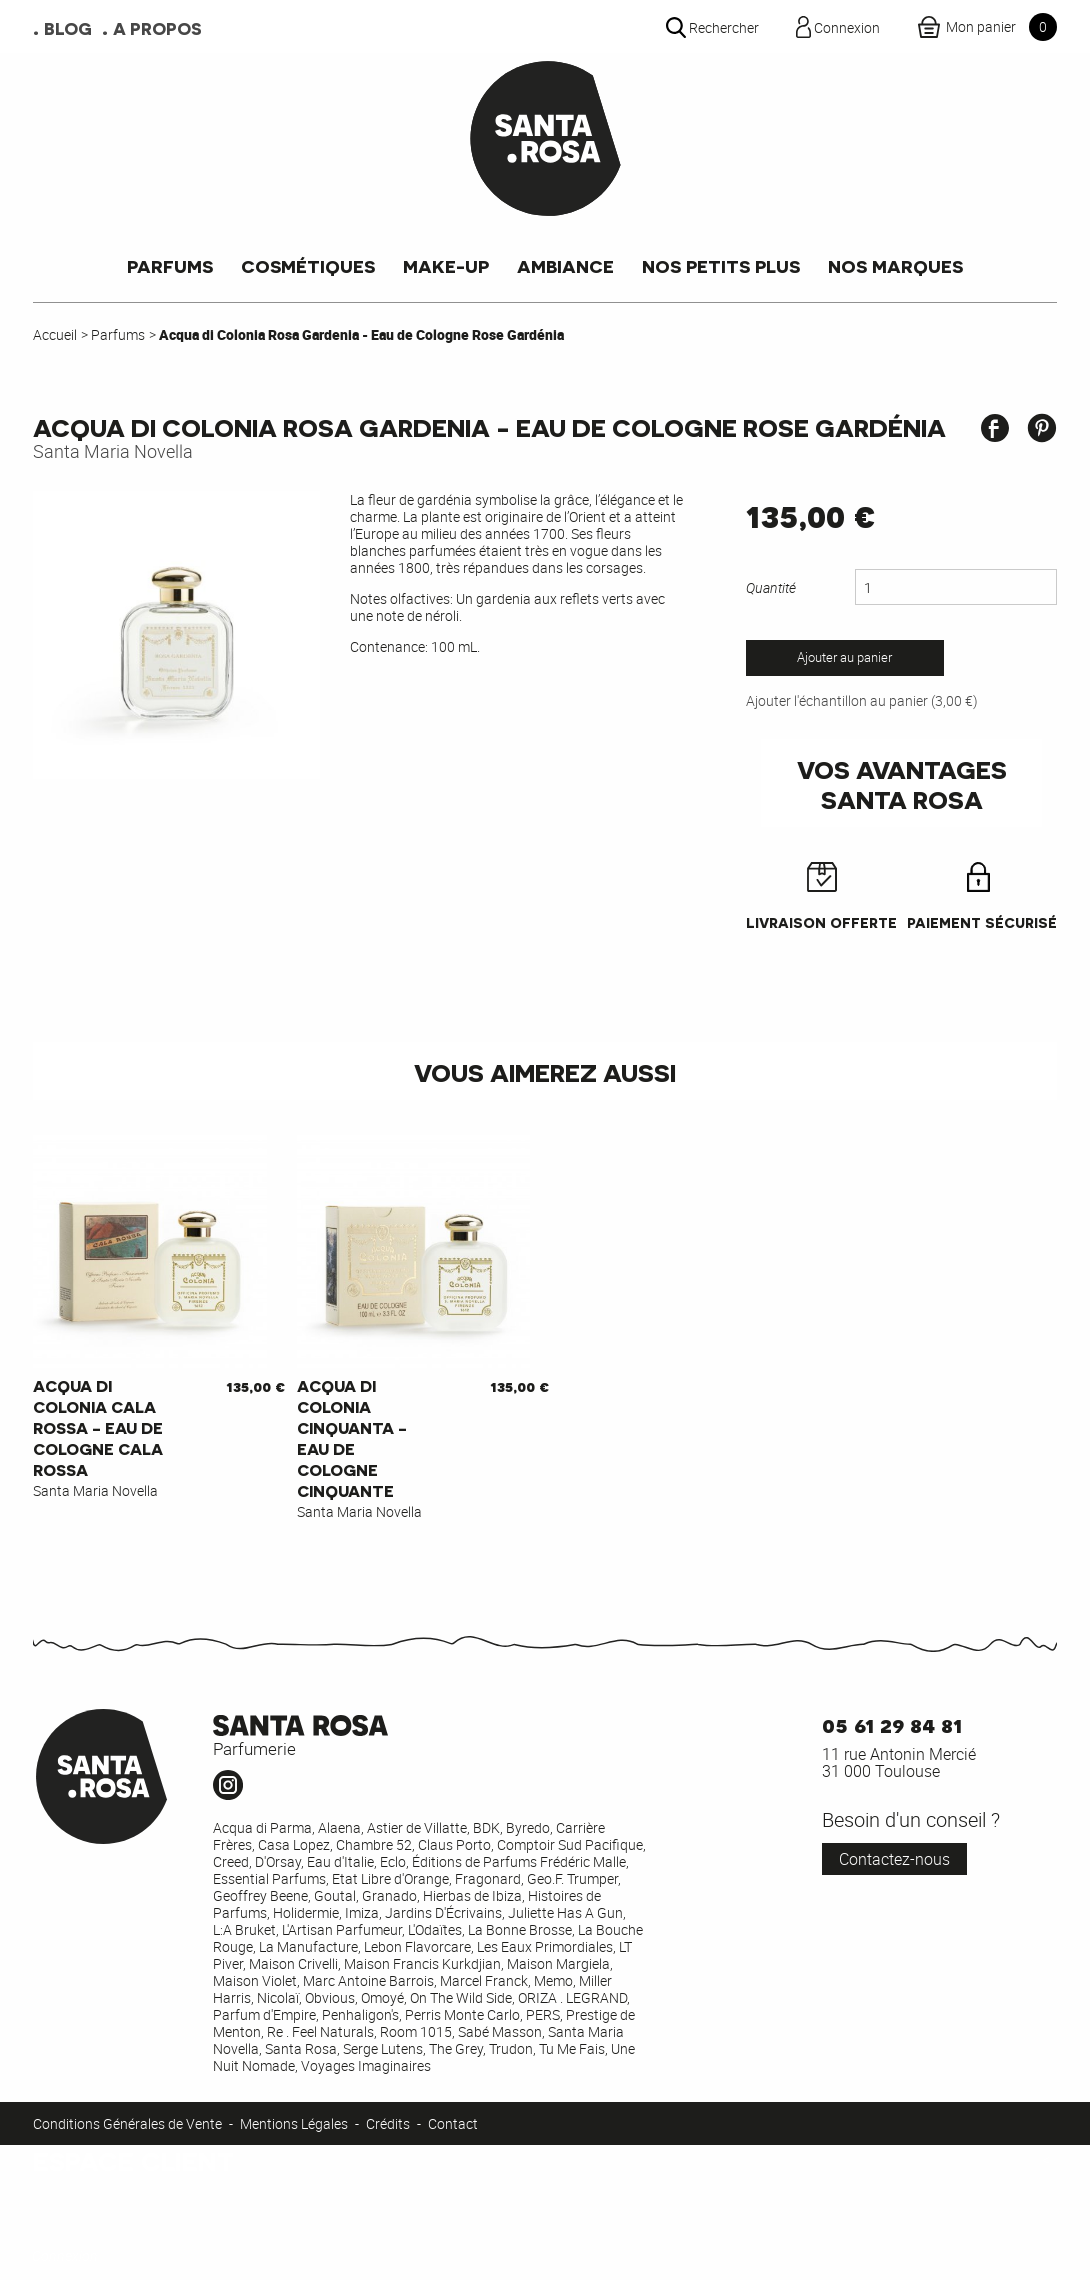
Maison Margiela (558, 1963)
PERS (543, 2014)
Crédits (388, 2123)
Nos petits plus (721, 265)
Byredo (528, 1827)
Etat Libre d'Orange (390, 1878)
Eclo (393, 1861)
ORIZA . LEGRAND (572, 1997)
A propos (157, 28)
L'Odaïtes (435, 1929)
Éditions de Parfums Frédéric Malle (519, 1861)
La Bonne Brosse (520, 1929)
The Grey (456, 2048)
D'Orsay (278, 1861)
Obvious (330, 1997)
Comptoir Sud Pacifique (570, 1844)
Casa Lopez (294, 1844)
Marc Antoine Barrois (368, 1980)
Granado (389, 1895)
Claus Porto (454, 1844)
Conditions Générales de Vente (127, 2123)
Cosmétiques (308, 265)
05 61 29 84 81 (892, 1723)
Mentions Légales (294, 2123)
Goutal (335, 1895)
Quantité (771, 587)
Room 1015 (416, 2031)
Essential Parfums (269, 1878)
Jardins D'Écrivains (443, 1912)
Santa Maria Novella (113, 451)
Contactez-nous (894, 1859)
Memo (553, 1980)
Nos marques (895, 265)
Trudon (511, 2048)
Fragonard (488, 1878)
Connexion (65, 2255)
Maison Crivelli (293, 1963)
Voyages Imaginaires (366, 2065)
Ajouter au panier (844, 657)
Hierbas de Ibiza (472, 1895)
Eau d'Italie (340, 1861)
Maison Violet (255, 1980)
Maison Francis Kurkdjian (422, 1963)
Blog (68, 28)
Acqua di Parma (262, 1827)
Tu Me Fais (572, 2048)
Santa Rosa (301, 2048)
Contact (453, 2123)
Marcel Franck (484, 1980)
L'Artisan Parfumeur (342, 1929)
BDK (486, 1827)
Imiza (362, 1912)
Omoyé (382, 1997)
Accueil (55, 334)
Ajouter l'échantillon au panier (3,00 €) (862, 700)
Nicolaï (278, 1997)
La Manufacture (308, 1946)
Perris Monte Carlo (462, 2014)
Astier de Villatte (417, 1827)
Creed (231, 1861)
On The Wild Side (461, 1997)
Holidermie (306, 1912)
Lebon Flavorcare (417, 1946)
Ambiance (565, 265)
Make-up (446, 265)
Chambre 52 (374, 1844)
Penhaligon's (360, 2014)
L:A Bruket (244, 1929)
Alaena (339, 1827)
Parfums (170, 265)
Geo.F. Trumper (572, 1878)
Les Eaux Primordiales (545, 1946)
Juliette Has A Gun (565, 1912)
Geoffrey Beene (260, 1895)
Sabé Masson (500, 2031)
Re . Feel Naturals (320, 2031)
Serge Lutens (383, 2048)
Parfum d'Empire (264, 2014)
